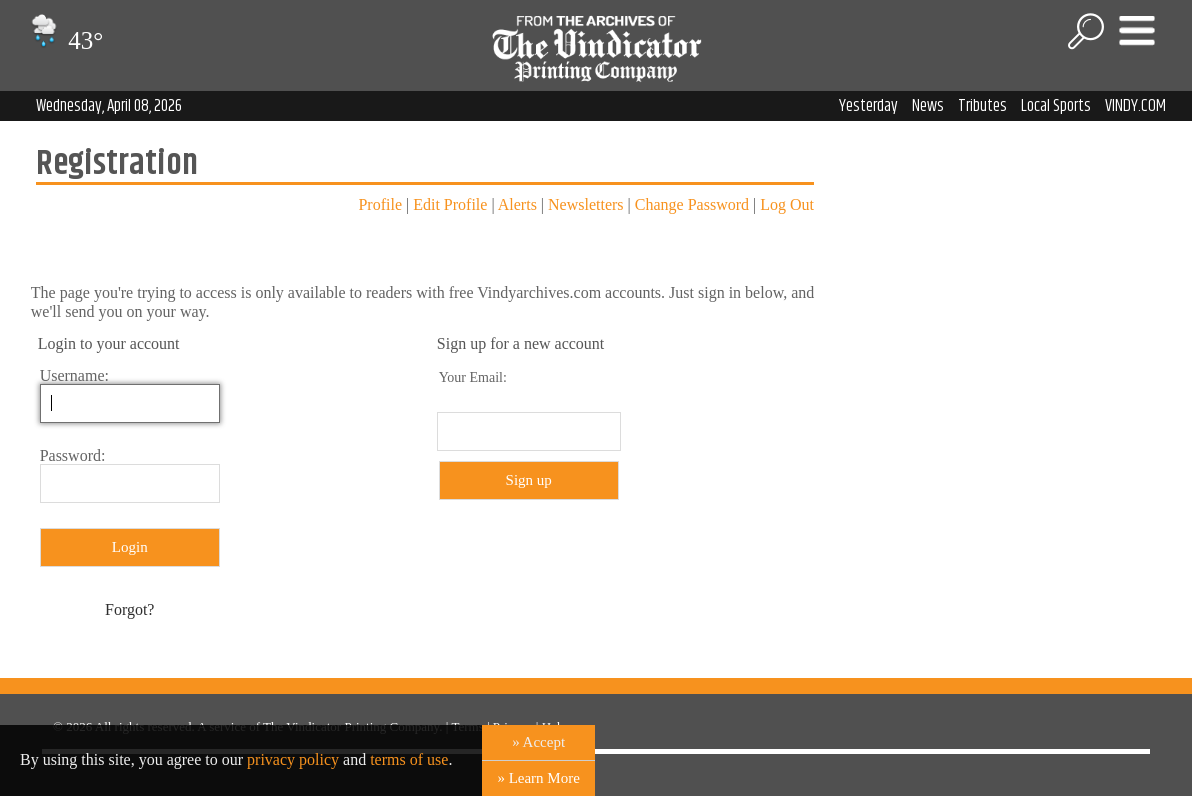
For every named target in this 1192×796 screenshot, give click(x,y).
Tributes (982, 106)
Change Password (692, 204)
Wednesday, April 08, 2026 (109, 106)
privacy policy (293, 759)
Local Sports (1056, 106)
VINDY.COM (1135, 106)
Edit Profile (450, 204)
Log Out (787, 204)
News (928, 106)
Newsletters (586, 204)
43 (64, 40)
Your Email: (473, 377)
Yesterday (868, 106)
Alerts (517, 204)
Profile (380, 204)
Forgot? (129, 609)
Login (130, 547)
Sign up (529, 480)
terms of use (409, 759)
